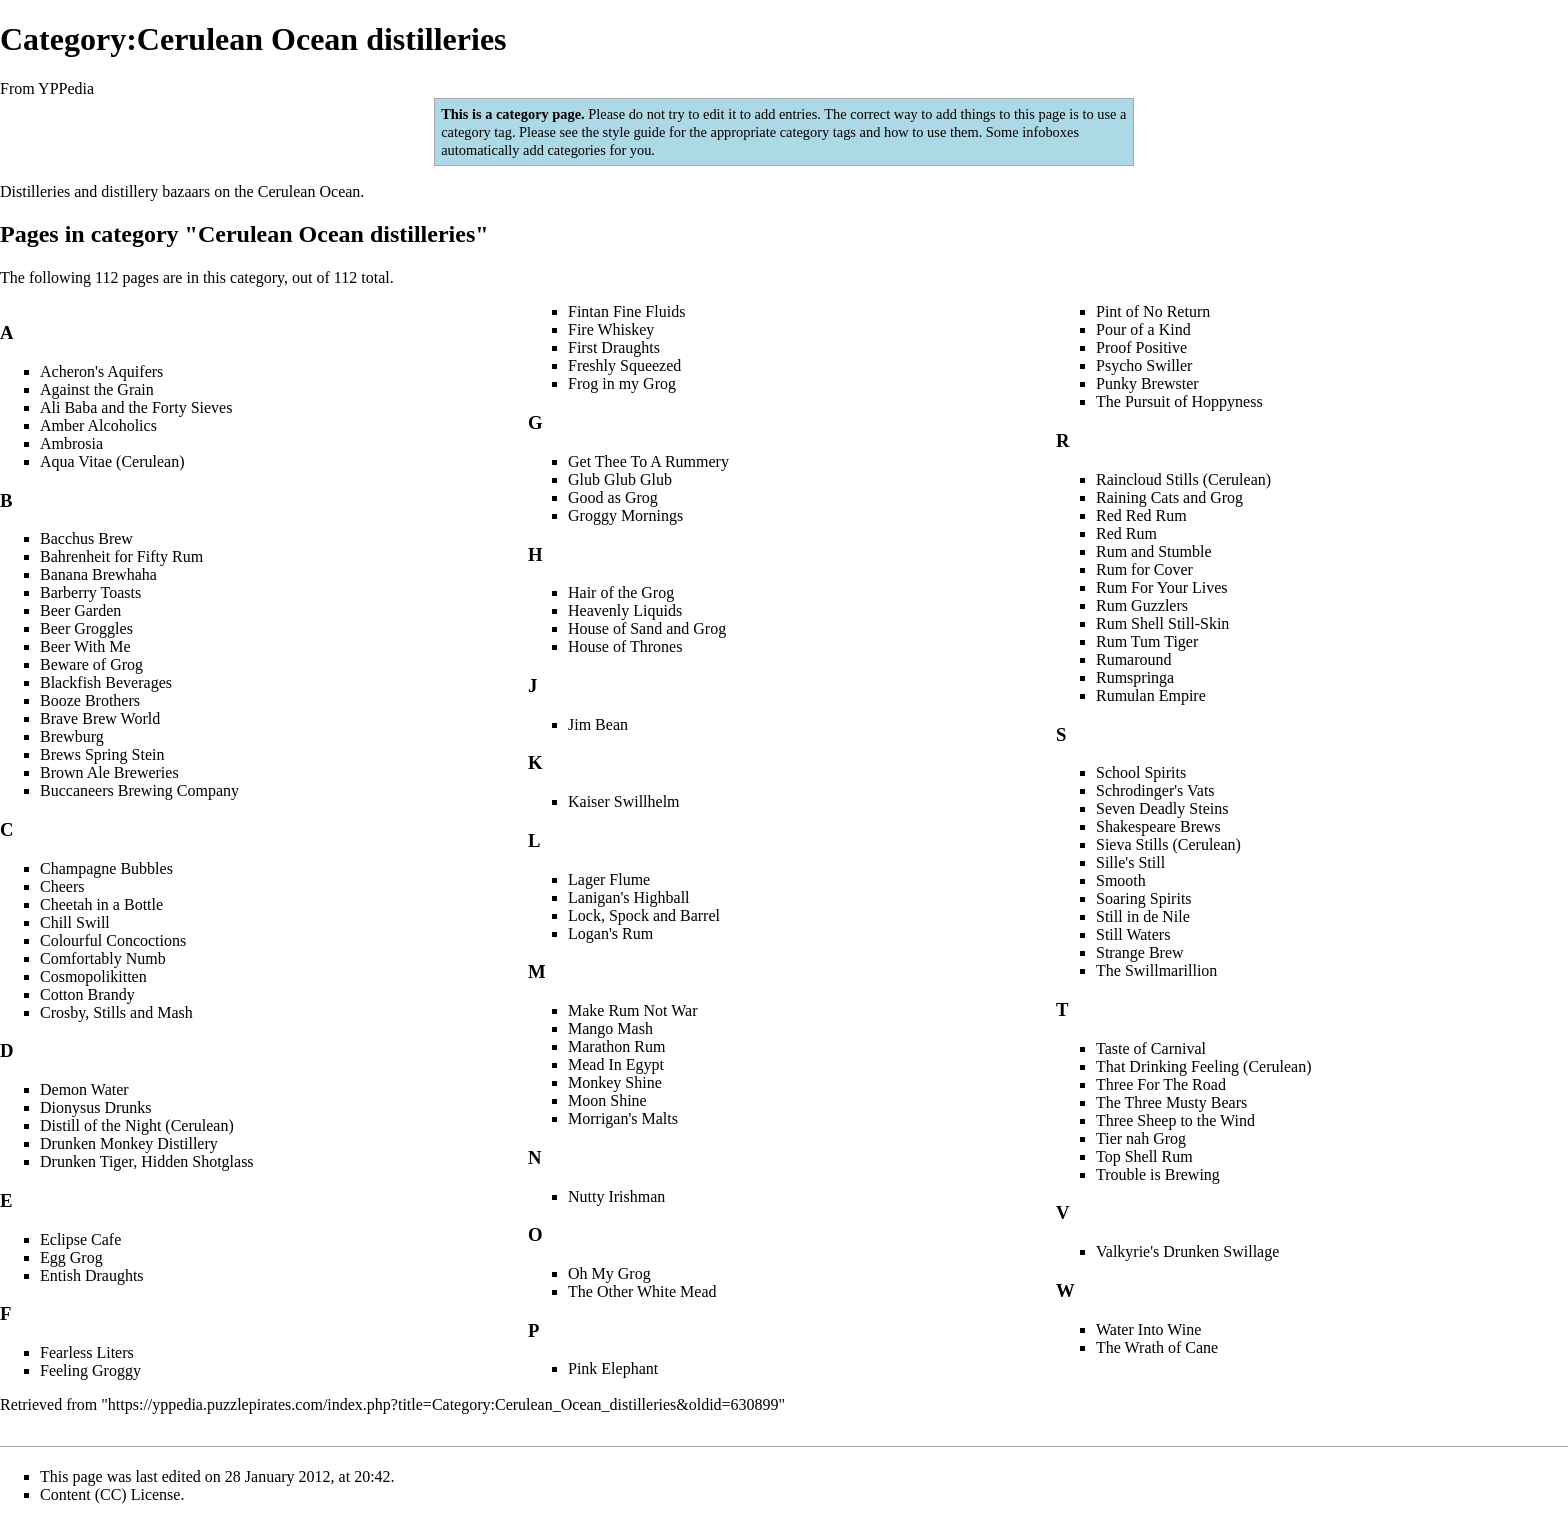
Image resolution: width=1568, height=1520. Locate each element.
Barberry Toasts (90, 592)
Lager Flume (609, 879)
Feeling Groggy (90, 1370)
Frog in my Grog (622, 383)
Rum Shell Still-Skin (1162, 623)
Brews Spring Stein (102, 754)
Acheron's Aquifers (101, 371)
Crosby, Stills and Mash (116, 1012)
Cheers (62, 886)
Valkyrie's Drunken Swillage (1187, 1251)
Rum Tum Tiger (1147, 641)
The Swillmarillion (1156, 970)
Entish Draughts (92, 1275)
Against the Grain (97, 389)
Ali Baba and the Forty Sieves (136, 407)
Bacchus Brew (86, 538)
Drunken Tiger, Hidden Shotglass (147, 1161)
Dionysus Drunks (96, 1107)
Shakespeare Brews (1158, 826)
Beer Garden (80, 610)
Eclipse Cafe (80, 1239)
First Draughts (614, 347)
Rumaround (1134, 659)
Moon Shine (607, 1100)
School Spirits (1141, 772)
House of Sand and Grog (647, 628)
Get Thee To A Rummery (648, 461)
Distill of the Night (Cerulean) (137, 1125)
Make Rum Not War (633, 1010)
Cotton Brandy (87, 994)
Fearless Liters (87, 1352)
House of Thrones (625, 646)
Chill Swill (75, 922)
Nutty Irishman (616, 1196)
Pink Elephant (613, 1368)
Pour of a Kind (1143, 329)
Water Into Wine (1148, 1329)
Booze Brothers (90, 700)
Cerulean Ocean (309, 191)
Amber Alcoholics (98, 425)
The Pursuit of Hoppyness (1179, 401)
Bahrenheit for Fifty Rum (121, 556)
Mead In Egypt (616, 1064)
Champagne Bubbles (106, 868)
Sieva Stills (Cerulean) (1168, 844)
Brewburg (72, 736)
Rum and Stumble (1154, 551)
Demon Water (84, 1089)
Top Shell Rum (1144, 1156)
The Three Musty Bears (1171, 1102)
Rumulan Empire (1151, 695)
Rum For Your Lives (1162, 587)
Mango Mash (610, 1028)
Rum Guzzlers (1142, 605)
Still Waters (1133, 934)
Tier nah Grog (1141, 1138)
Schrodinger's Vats (1155, 790)
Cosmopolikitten (93, 976)
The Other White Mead (642, 1291)
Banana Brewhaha (98, 574)
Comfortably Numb (103, 958)
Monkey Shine (615, 1082)
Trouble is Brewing (1158, 1174)
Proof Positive (1141, 347)
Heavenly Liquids (625, 610)
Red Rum (1126, 533)
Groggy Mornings (625, 515)
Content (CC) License (110, 1494)
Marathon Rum (616, 1046)
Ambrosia (71, 443)
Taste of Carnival (1151, 1048)
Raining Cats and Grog (1169, 497)
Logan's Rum (610, 933)
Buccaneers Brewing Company (139, 790)
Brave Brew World (100, 718)
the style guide (623, 132)
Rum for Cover (1144, 569)
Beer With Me (85, 646)
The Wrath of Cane (1157, 1347)
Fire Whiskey (611, 329)
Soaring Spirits (1144, 898)
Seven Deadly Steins (1162, 808)
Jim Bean (598, 724)
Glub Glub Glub (620, 479)
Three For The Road (1161, 1084)
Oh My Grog (609, 1273)
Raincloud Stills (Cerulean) (1183, 479)
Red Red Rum (1141, 515)
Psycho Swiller (1144, 365)
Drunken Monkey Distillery (129, 1143)
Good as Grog (613, 497)
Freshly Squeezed (624, 365)
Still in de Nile (1143, 916)
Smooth (1121, 880)
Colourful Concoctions (113, 940)
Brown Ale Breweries (109, 772)
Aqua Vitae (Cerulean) (112, 461)
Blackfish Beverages (106, 682)
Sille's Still (1130, 862)
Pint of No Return (1153, 311)
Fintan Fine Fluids (626, 311)
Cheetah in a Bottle (101, 904)
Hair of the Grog (621, 592)
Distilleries (35, 191)
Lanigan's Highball (629, 897)
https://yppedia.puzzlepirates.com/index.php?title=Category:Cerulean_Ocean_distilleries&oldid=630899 (443, 1404)
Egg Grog (71, 1257)
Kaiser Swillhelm (624, 801)
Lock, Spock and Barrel (644, 915)
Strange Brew (1140, 952)
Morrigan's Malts (623, 1118)
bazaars (186, 191)
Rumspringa (1135, 677)
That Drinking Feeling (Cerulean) (1204, 1066)
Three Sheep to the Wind (1175, 1120)
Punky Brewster (1147, 383)
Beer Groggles (86, 628)
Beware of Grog (91, 664)
